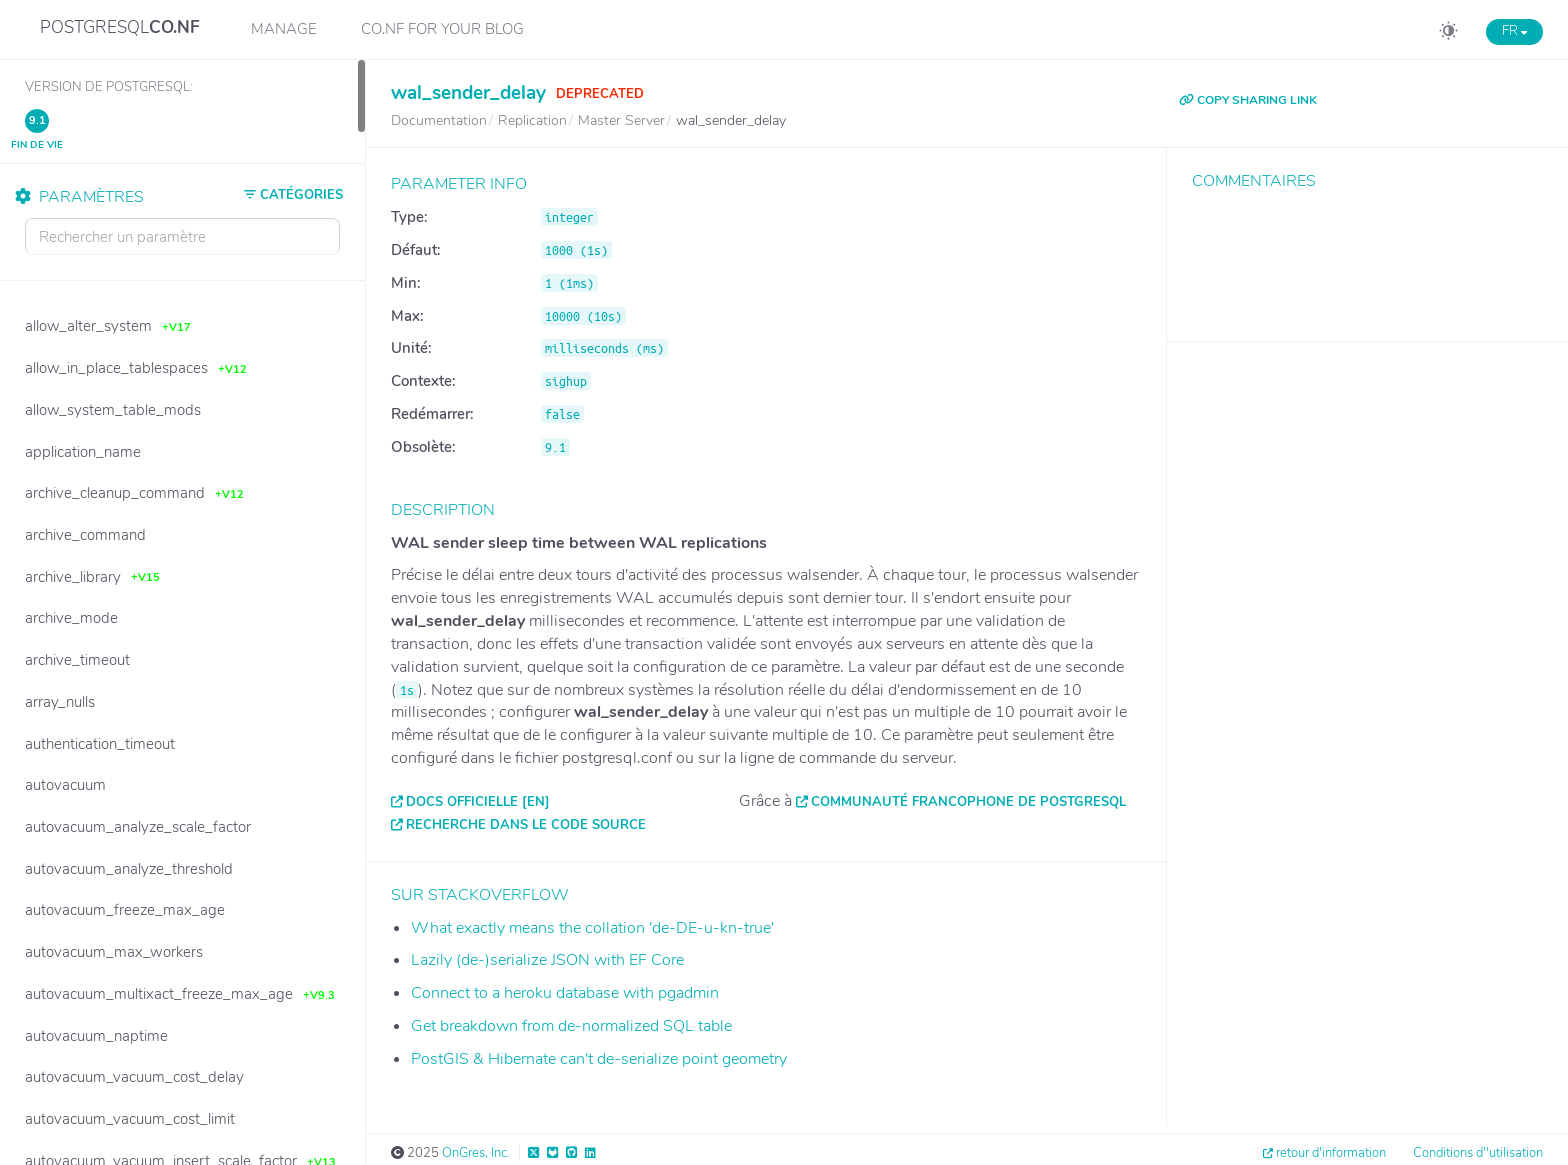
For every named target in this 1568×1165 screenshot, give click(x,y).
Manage (284, 29)
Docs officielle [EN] (478, 802)
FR (1514, 31)
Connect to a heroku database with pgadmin (565, 993)
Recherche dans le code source (526, 825)
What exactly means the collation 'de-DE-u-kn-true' (592, 928)
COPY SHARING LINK (1248, 100)
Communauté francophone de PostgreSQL (968, 802)
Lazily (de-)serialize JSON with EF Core (547, 960)
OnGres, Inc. (476, 1153)
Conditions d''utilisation (1478, 1153)
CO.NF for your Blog (442, 29)
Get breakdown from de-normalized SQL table (571, 1026)
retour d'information (1331, 1153)
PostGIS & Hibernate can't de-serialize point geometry (599, 1059)
